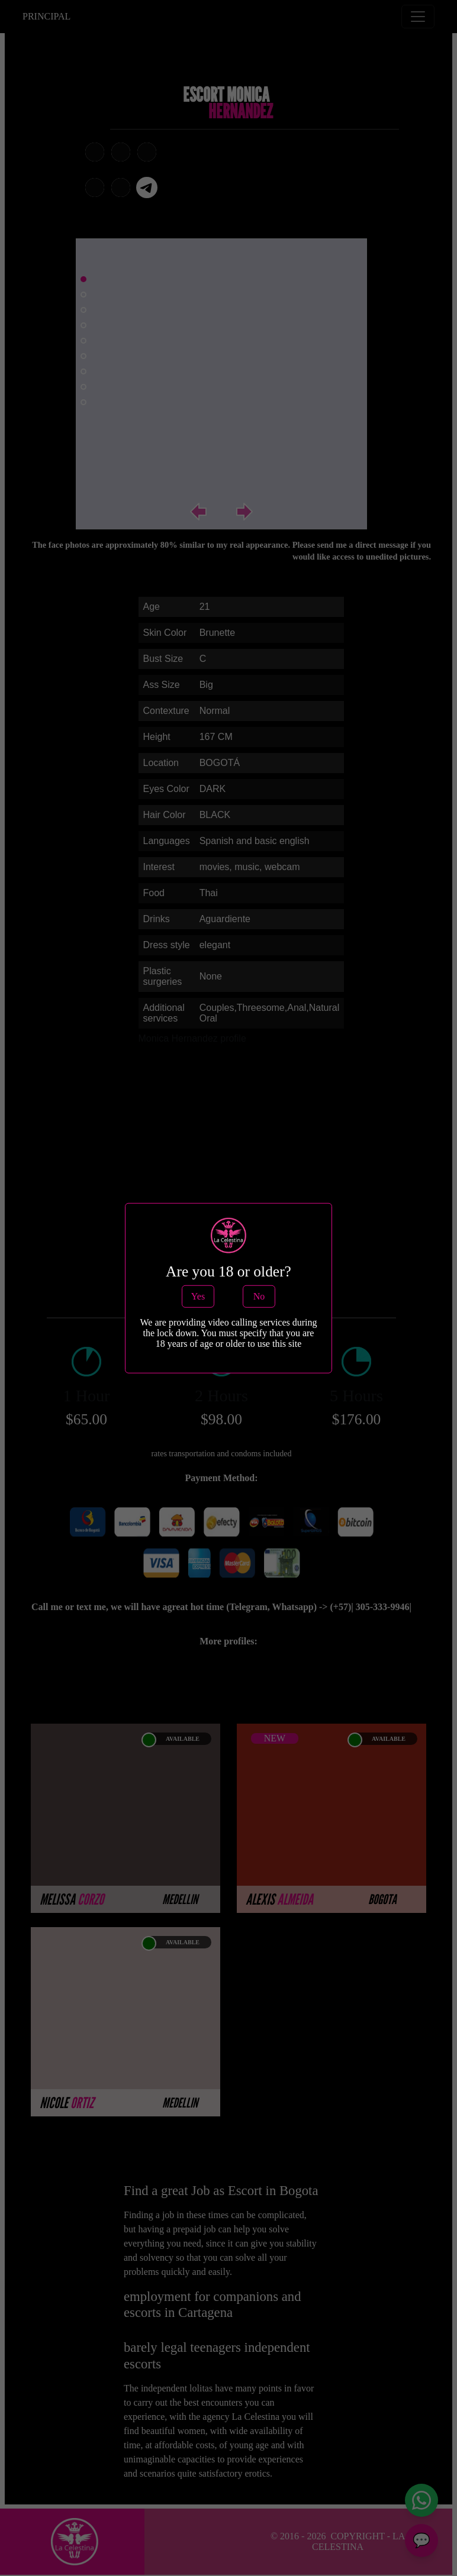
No (259, 1296)
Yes (198, 1296)
